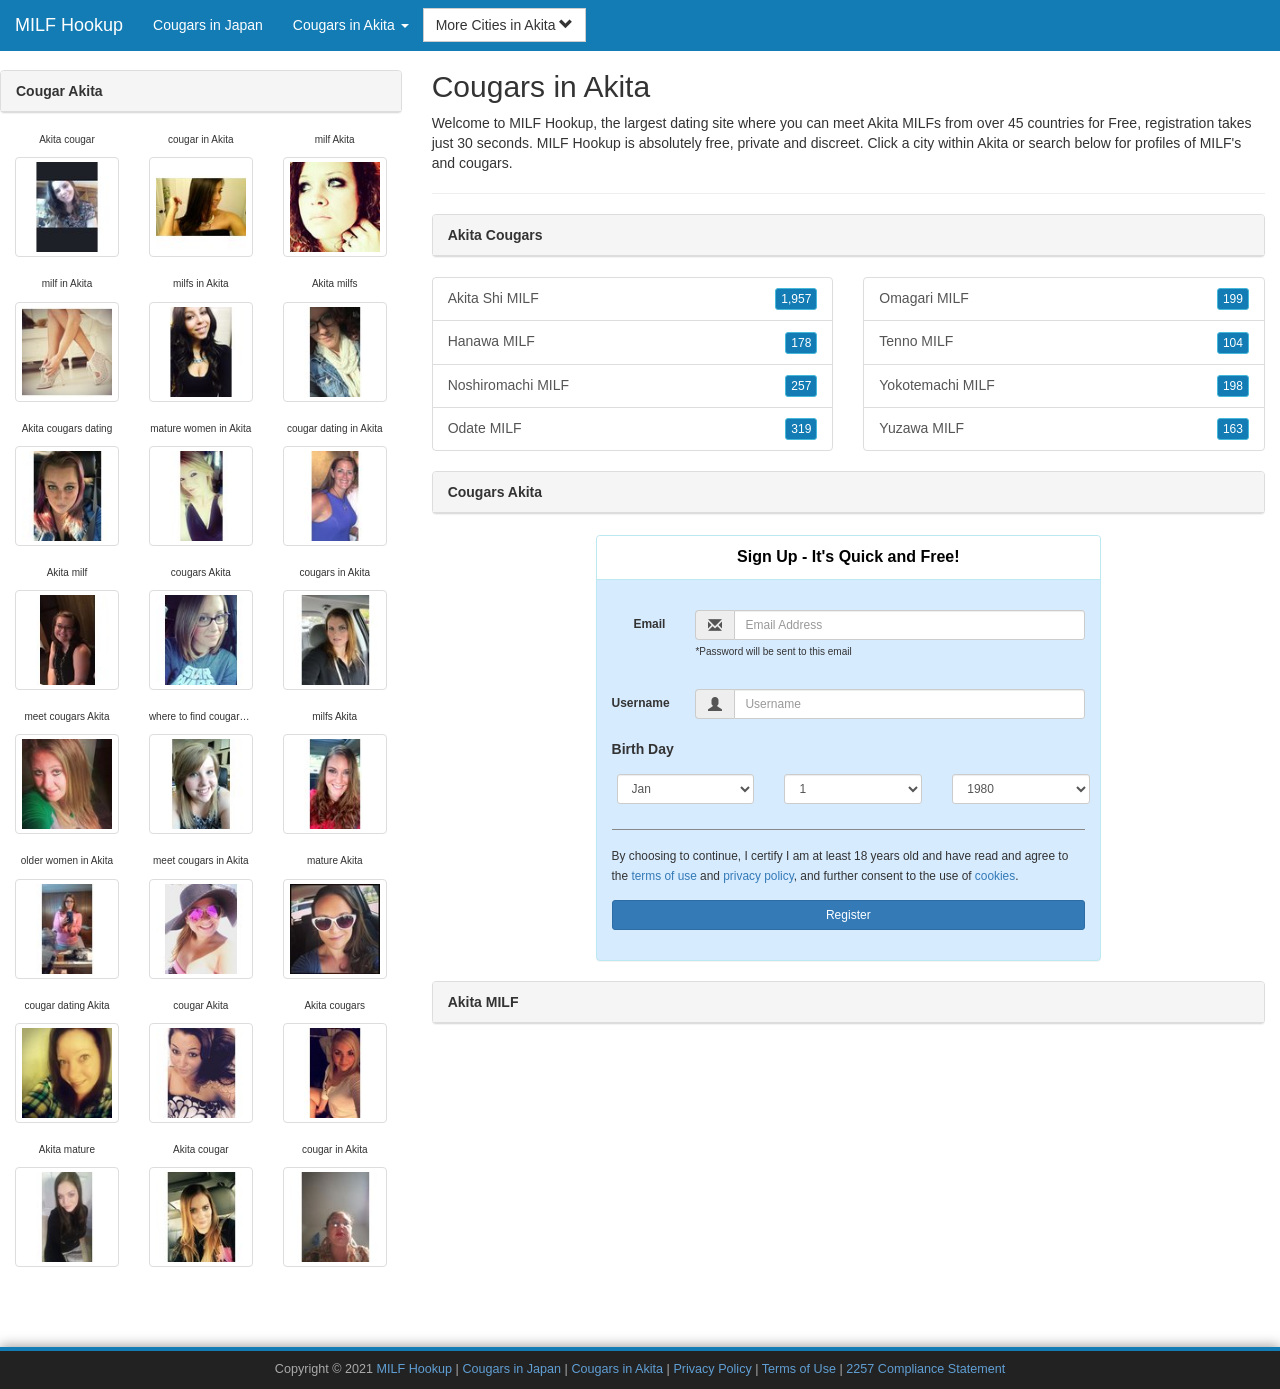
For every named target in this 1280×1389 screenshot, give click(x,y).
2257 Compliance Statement (925, 1369)
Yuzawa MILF (1064, 429)
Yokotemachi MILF (1064, 386)
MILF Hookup (69, 25)
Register (848, 915)
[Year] (1021, 789)
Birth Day (643, 749)
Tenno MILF (1064, 342)
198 (1233, 386)
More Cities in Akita (505, 25)
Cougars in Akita (617, 1369)
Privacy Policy (712, 1369)
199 (1233, 299)
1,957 (796, 299)
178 (801, 343)
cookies (995, 876)
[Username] (909, 704)
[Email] (909, 625)
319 (801, 429)
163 (1233, 429)
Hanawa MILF (633, 342)
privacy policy (758, 876)
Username (641, 703)
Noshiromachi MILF (633, 386)
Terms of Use (799, 1369)
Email (649, 624)
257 (801, 386)
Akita (992, 143)
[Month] (686, 789)
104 (1233, 343)
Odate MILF (633, 429)
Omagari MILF (1064, 299)
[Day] (853, 789)
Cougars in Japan (208, 25)
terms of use (663, 876)
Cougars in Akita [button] (351, 25)
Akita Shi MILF (633, 299)
